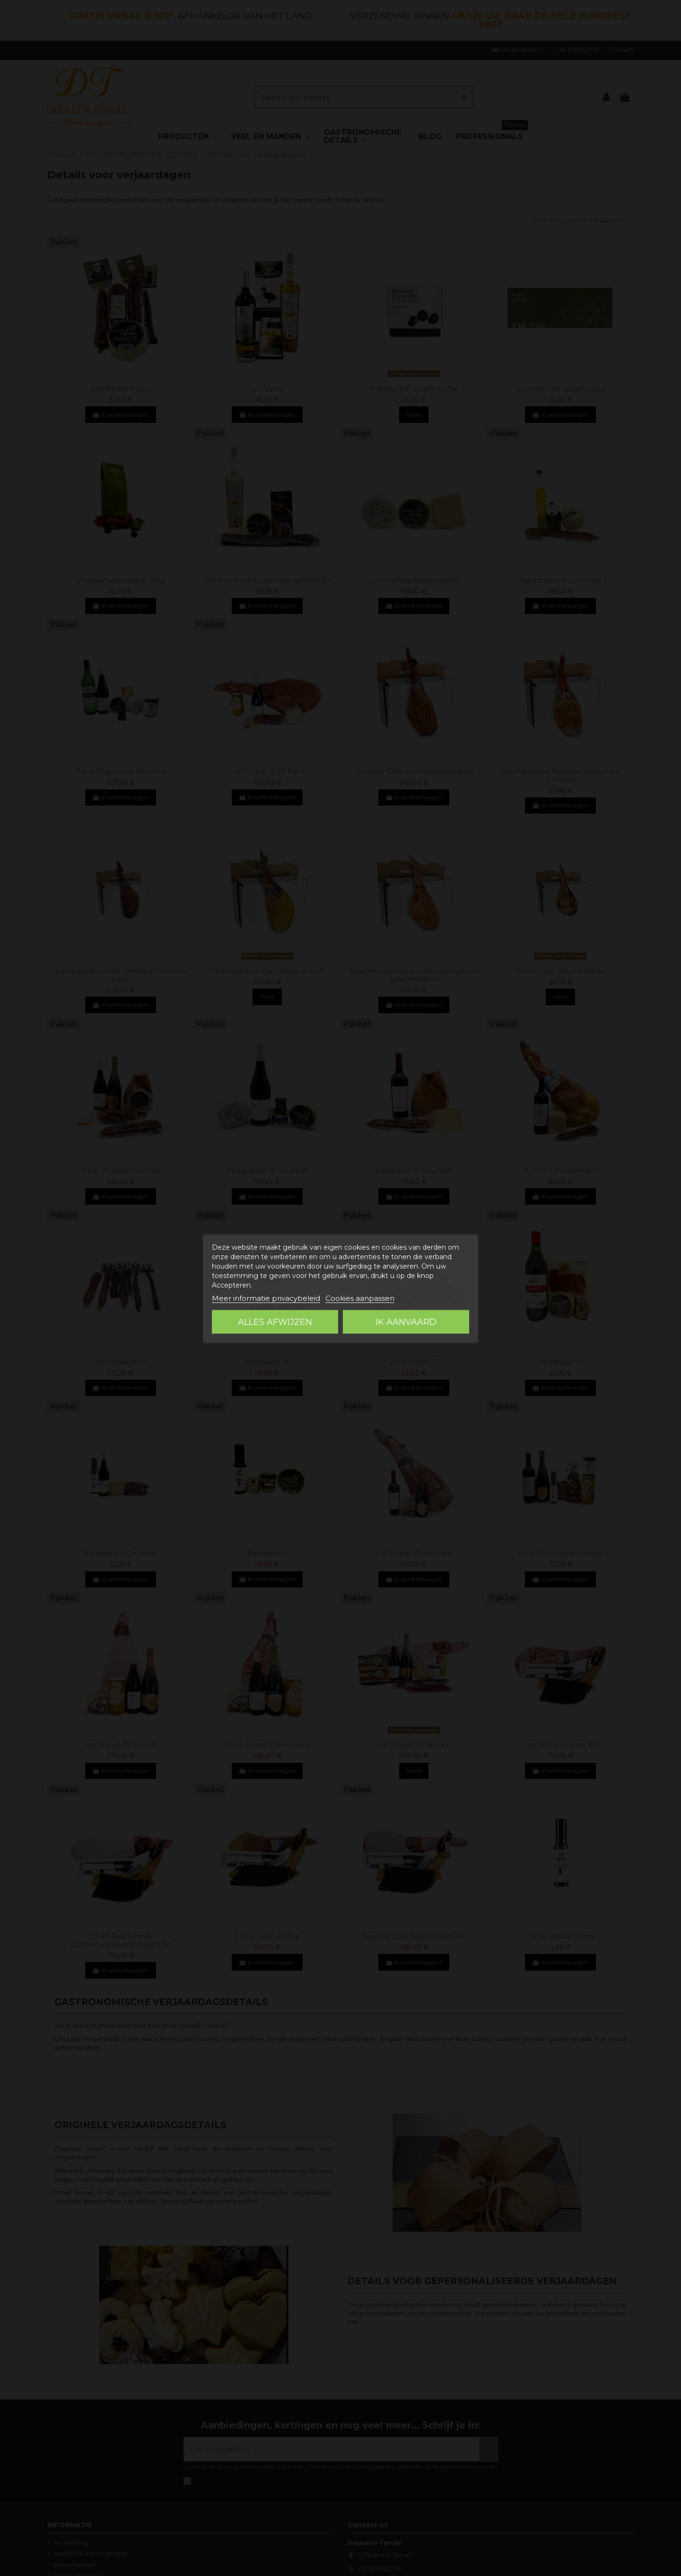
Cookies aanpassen (359, 1298)
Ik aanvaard (406, 1322)
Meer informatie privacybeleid (266, 1298)
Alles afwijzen (275, 1322)
